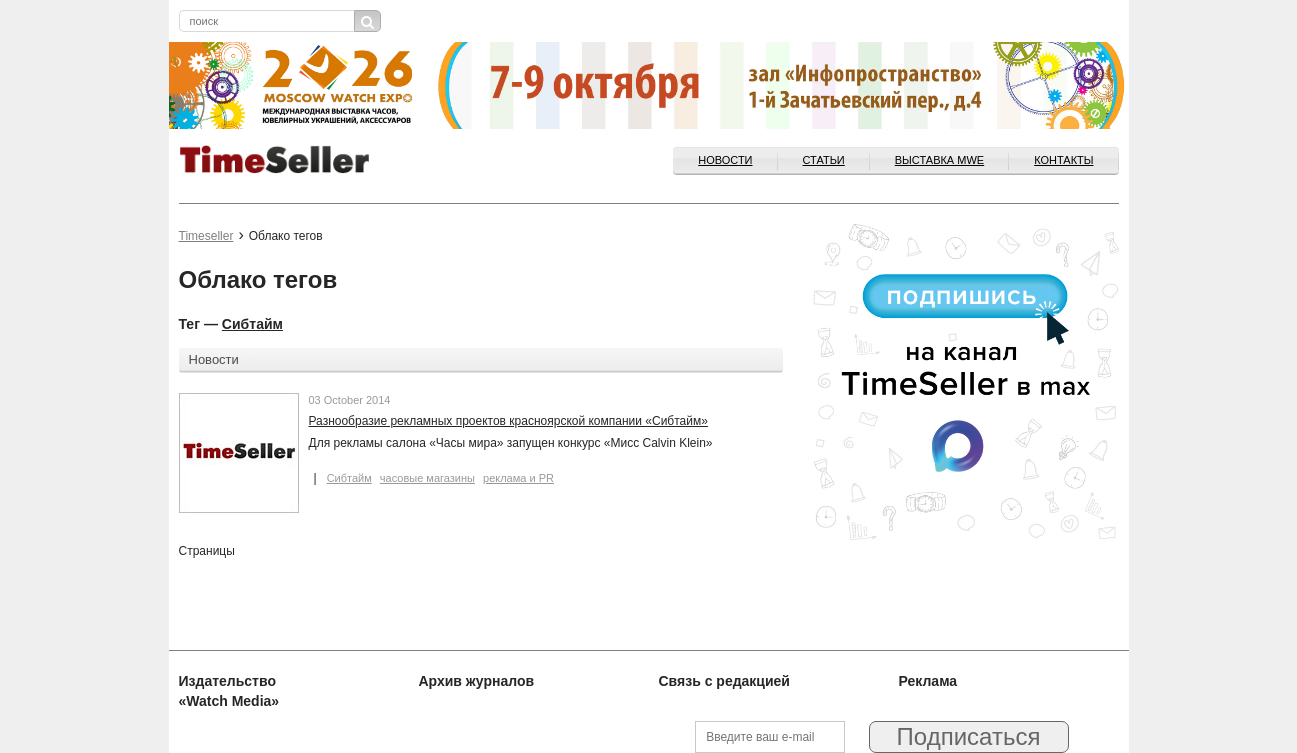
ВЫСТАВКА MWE (939, 160)
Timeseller (206, 236)
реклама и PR (518, 478)
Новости (725, 160)
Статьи (824, 160)
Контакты (1063, 160)
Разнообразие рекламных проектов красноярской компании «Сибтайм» (508, 421)
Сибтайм (252, 324)
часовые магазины (427, 478)
